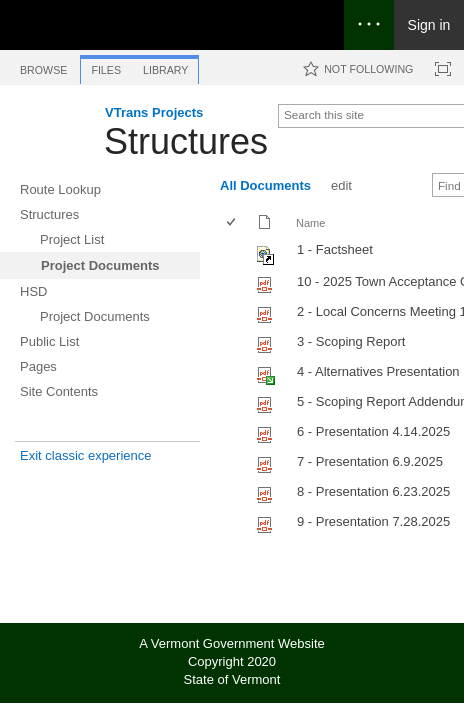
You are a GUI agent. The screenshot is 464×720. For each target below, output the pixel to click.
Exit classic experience (86, 455)
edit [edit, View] (341, 185)
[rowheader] (236, 253)
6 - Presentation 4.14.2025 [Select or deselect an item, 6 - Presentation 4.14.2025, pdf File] (373, 431)
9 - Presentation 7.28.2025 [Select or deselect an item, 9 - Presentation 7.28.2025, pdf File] (373, 521)
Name (310, 223)
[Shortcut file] (266, 260)
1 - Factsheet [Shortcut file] (335, 249)
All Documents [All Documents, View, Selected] (265, 185)
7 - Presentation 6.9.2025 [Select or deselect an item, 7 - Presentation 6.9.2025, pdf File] (370, 461)
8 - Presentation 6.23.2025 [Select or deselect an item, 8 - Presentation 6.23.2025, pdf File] (373, 491)
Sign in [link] (429, 25)
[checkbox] (232, 223)
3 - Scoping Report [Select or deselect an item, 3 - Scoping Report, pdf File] (351, 341)
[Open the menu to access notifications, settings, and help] (369, 25)
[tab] (43, 66)
